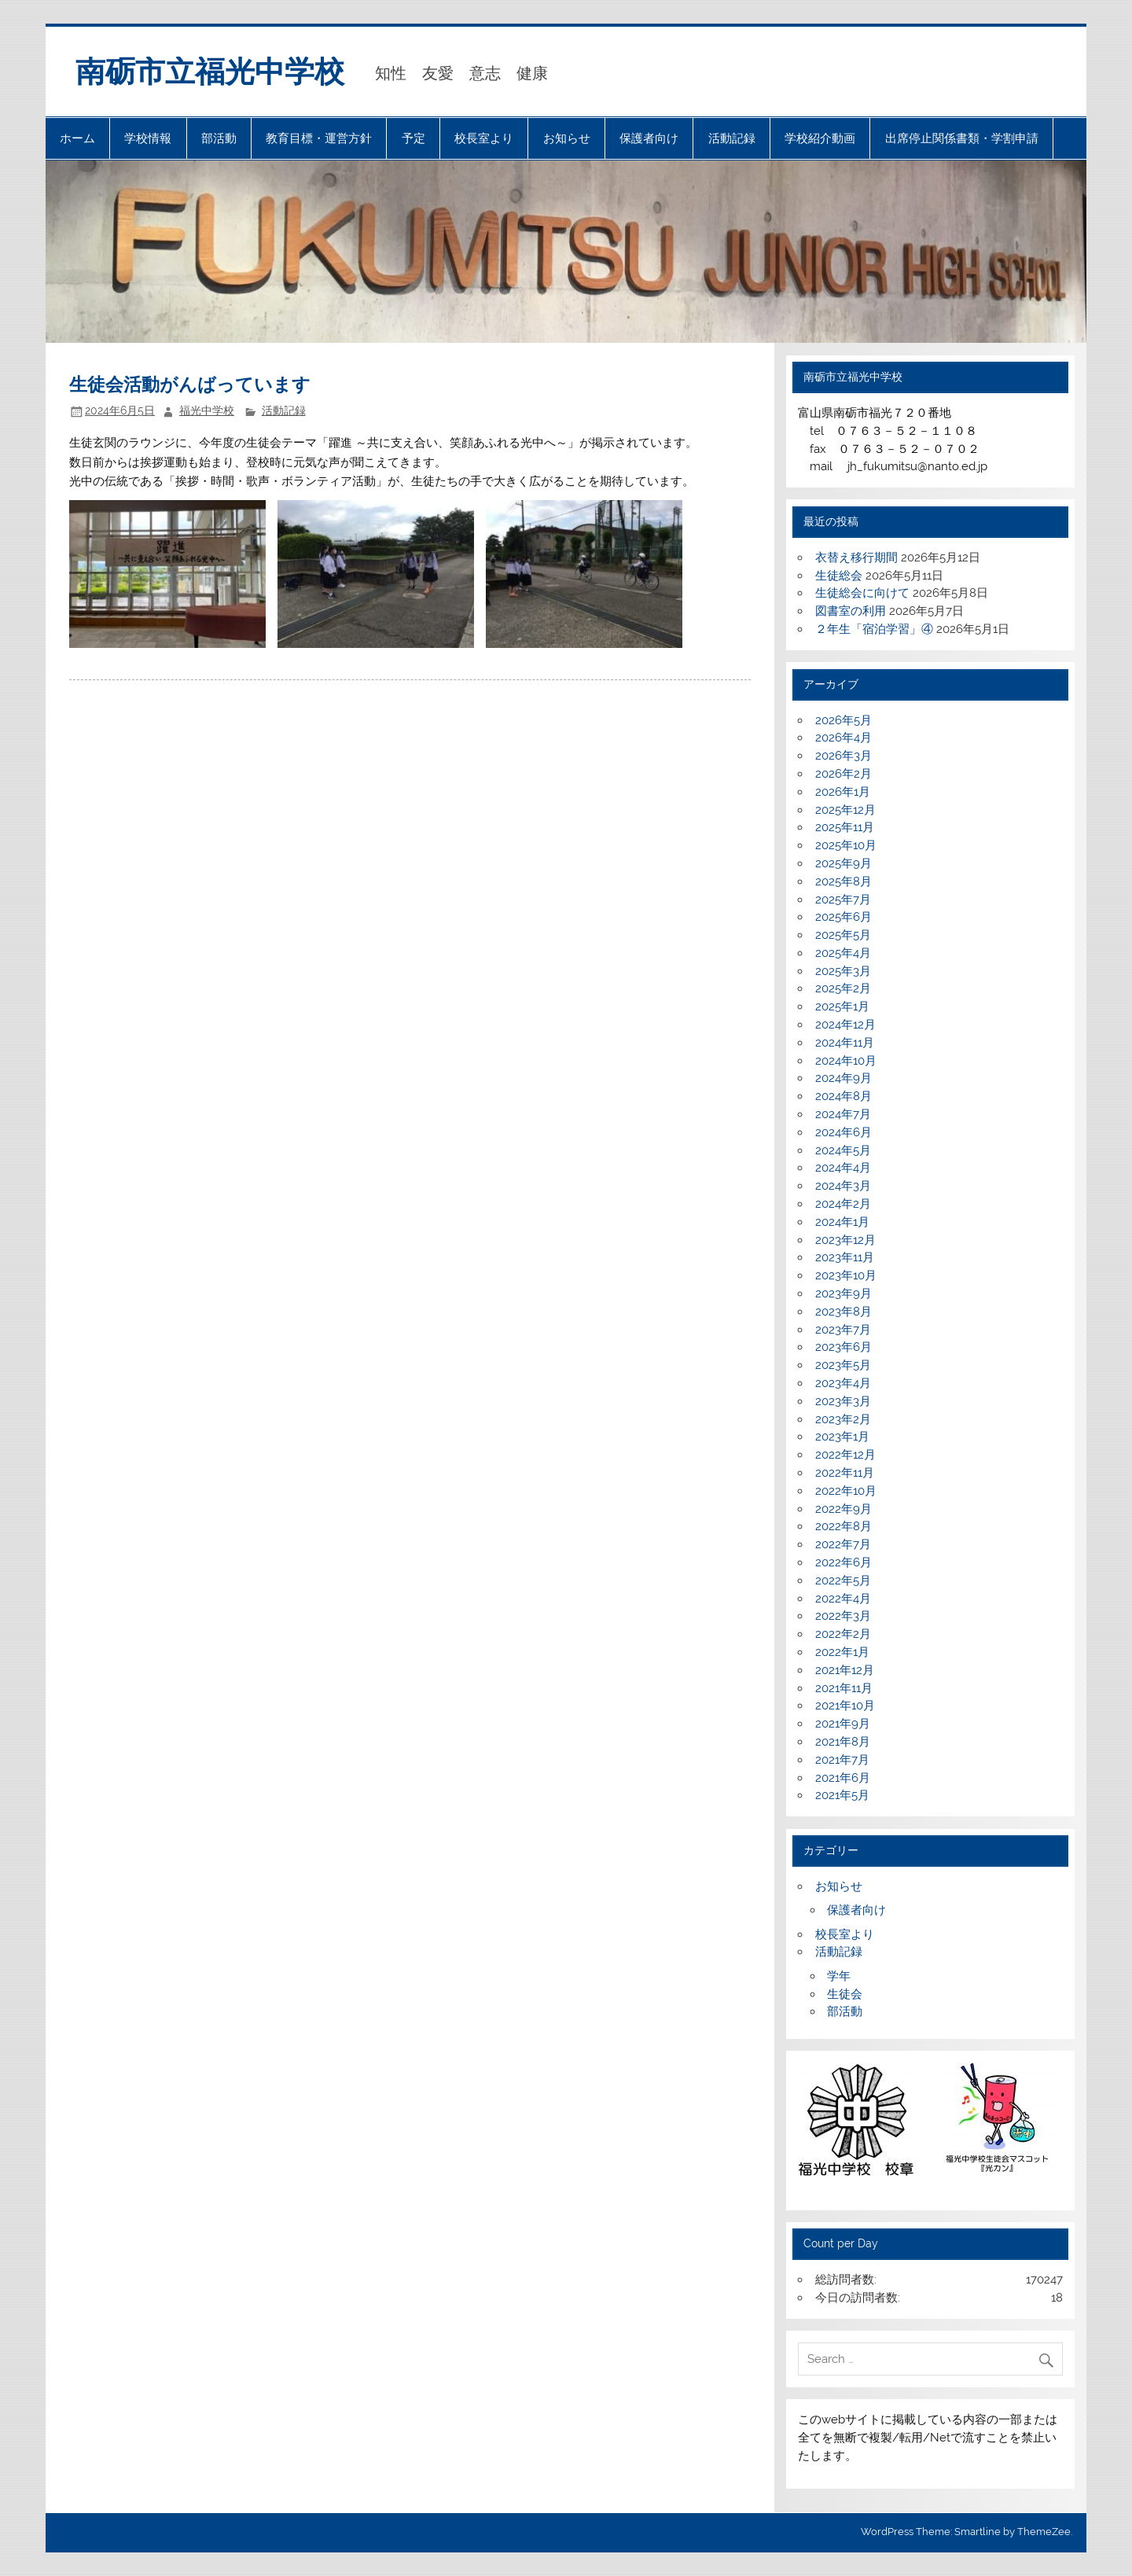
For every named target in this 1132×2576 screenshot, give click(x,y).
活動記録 (731, 138)
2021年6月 (842, 1778)
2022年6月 (843, 1562)
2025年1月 (842, 1006)
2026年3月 (843, 756)
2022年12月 (845, 1455)
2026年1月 (842, 792)
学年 (839, 1976)
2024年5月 (843, 1150)
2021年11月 (844, 1688)
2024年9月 (843, 1078)
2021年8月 (842, 1742)
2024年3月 (843, 1186)
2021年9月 (842, 1724)
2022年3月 (843, 1616)
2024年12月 (845, 1025)
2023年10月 (846, 1275)
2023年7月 (843, 1330)
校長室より (483, 138)
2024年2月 (843, 1204)
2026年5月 (843, 720)
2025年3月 (843, 971)
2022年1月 (842, 1652)
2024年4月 (843, 1168)
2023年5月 (843, 1365)
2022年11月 (844, 1473)
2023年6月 (843, 1347)
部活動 (219, 138)
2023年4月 (843, 1383)
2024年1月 (842, 1222)
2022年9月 (843, 1509)
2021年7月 (842, 1760)
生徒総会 (838, 576)
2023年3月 (843, 1401)
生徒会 (844, 1994)
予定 (413, 138)
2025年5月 (843, 935)
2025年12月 (845, 810)
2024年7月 (843, 1114)
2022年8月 (843, 1526)
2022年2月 (843, 1634)
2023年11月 (844, 1257)
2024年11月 (844, 1043)
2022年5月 (843, 1580)
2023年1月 (842, 1437)
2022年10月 (846, 1491)
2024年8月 (843, 1096)
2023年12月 (845, 1240)
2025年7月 (843, 899)
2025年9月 (843, 863)
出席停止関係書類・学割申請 (961, 138)
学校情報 (147, 138)
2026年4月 (843, 737)
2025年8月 (843, 881)
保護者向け (648, 138)
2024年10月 (846, 1061)
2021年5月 (842, 1795)
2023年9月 (843, 1293)
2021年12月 (844, 1670)
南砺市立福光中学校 (209, 71)
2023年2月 (843, 1419)
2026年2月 (843, 774)
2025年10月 (846, 845)
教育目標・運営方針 (319, 138)
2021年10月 (845, 1705)
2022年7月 (843, 1544)
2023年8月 (843, 1312)
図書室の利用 (850, 611)
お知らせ (566, 138)
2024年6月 (843, 1132)
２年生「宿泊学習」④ (874, 629)
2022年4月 (843, 1599)
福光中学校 (206, 410)
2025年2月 (843, 988)
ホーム (77, 138)
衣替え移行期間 (856, 557)
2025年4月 (843, 953)
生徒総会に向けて (862, 593)
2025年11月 (844, 827)
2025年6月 (843, 917)
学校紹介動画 (820, 138)
